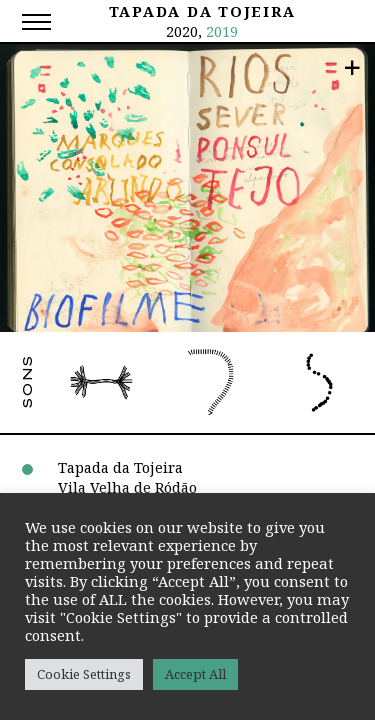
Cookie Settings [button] (84, 674)
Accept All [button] (195, 674)
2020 (182, 31)
